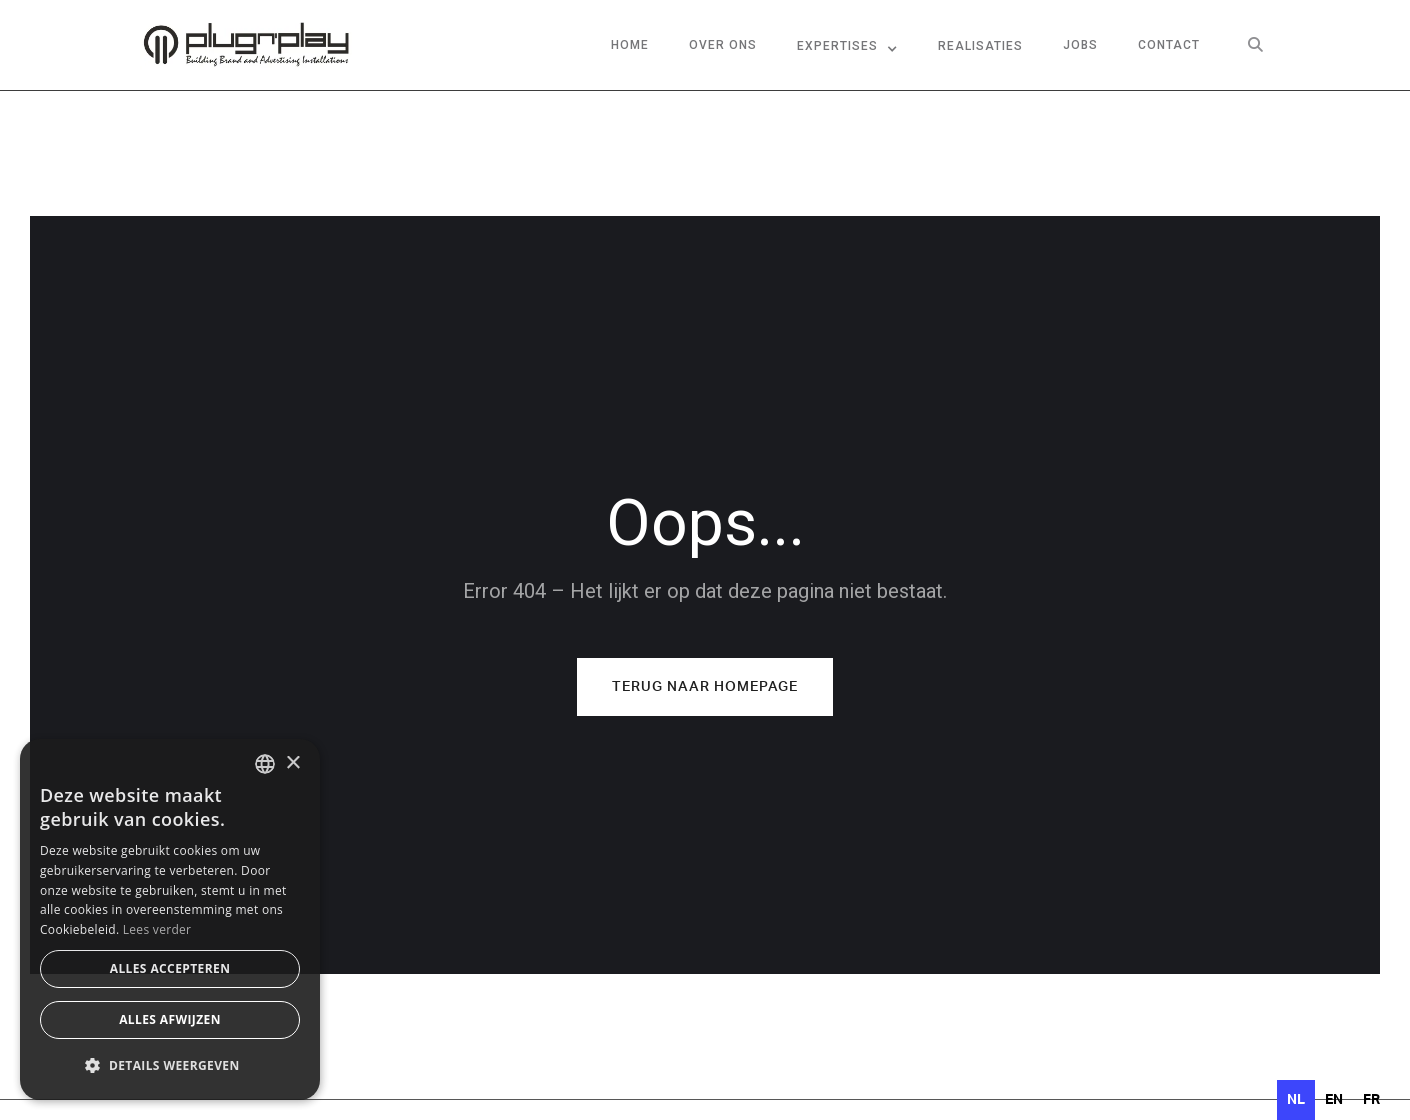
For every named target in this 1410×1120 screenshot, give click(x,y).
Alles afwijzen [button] (170, 1019)
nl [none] (1296, 1100)
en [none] (1334, 1100)
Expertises (837, 46)
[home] (246, 45)
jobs (1080, 45)
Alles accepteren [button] (170, 968)
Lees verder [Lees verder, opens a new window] (157, 929)
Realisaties (980, 46)
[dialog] (170, 919)
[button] (847, 45)
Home (630, 45)
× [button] (292, 763)
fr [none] (1371, 1100)
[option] (1334, 1100)
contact (1169, 45)
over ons (723, 45)
